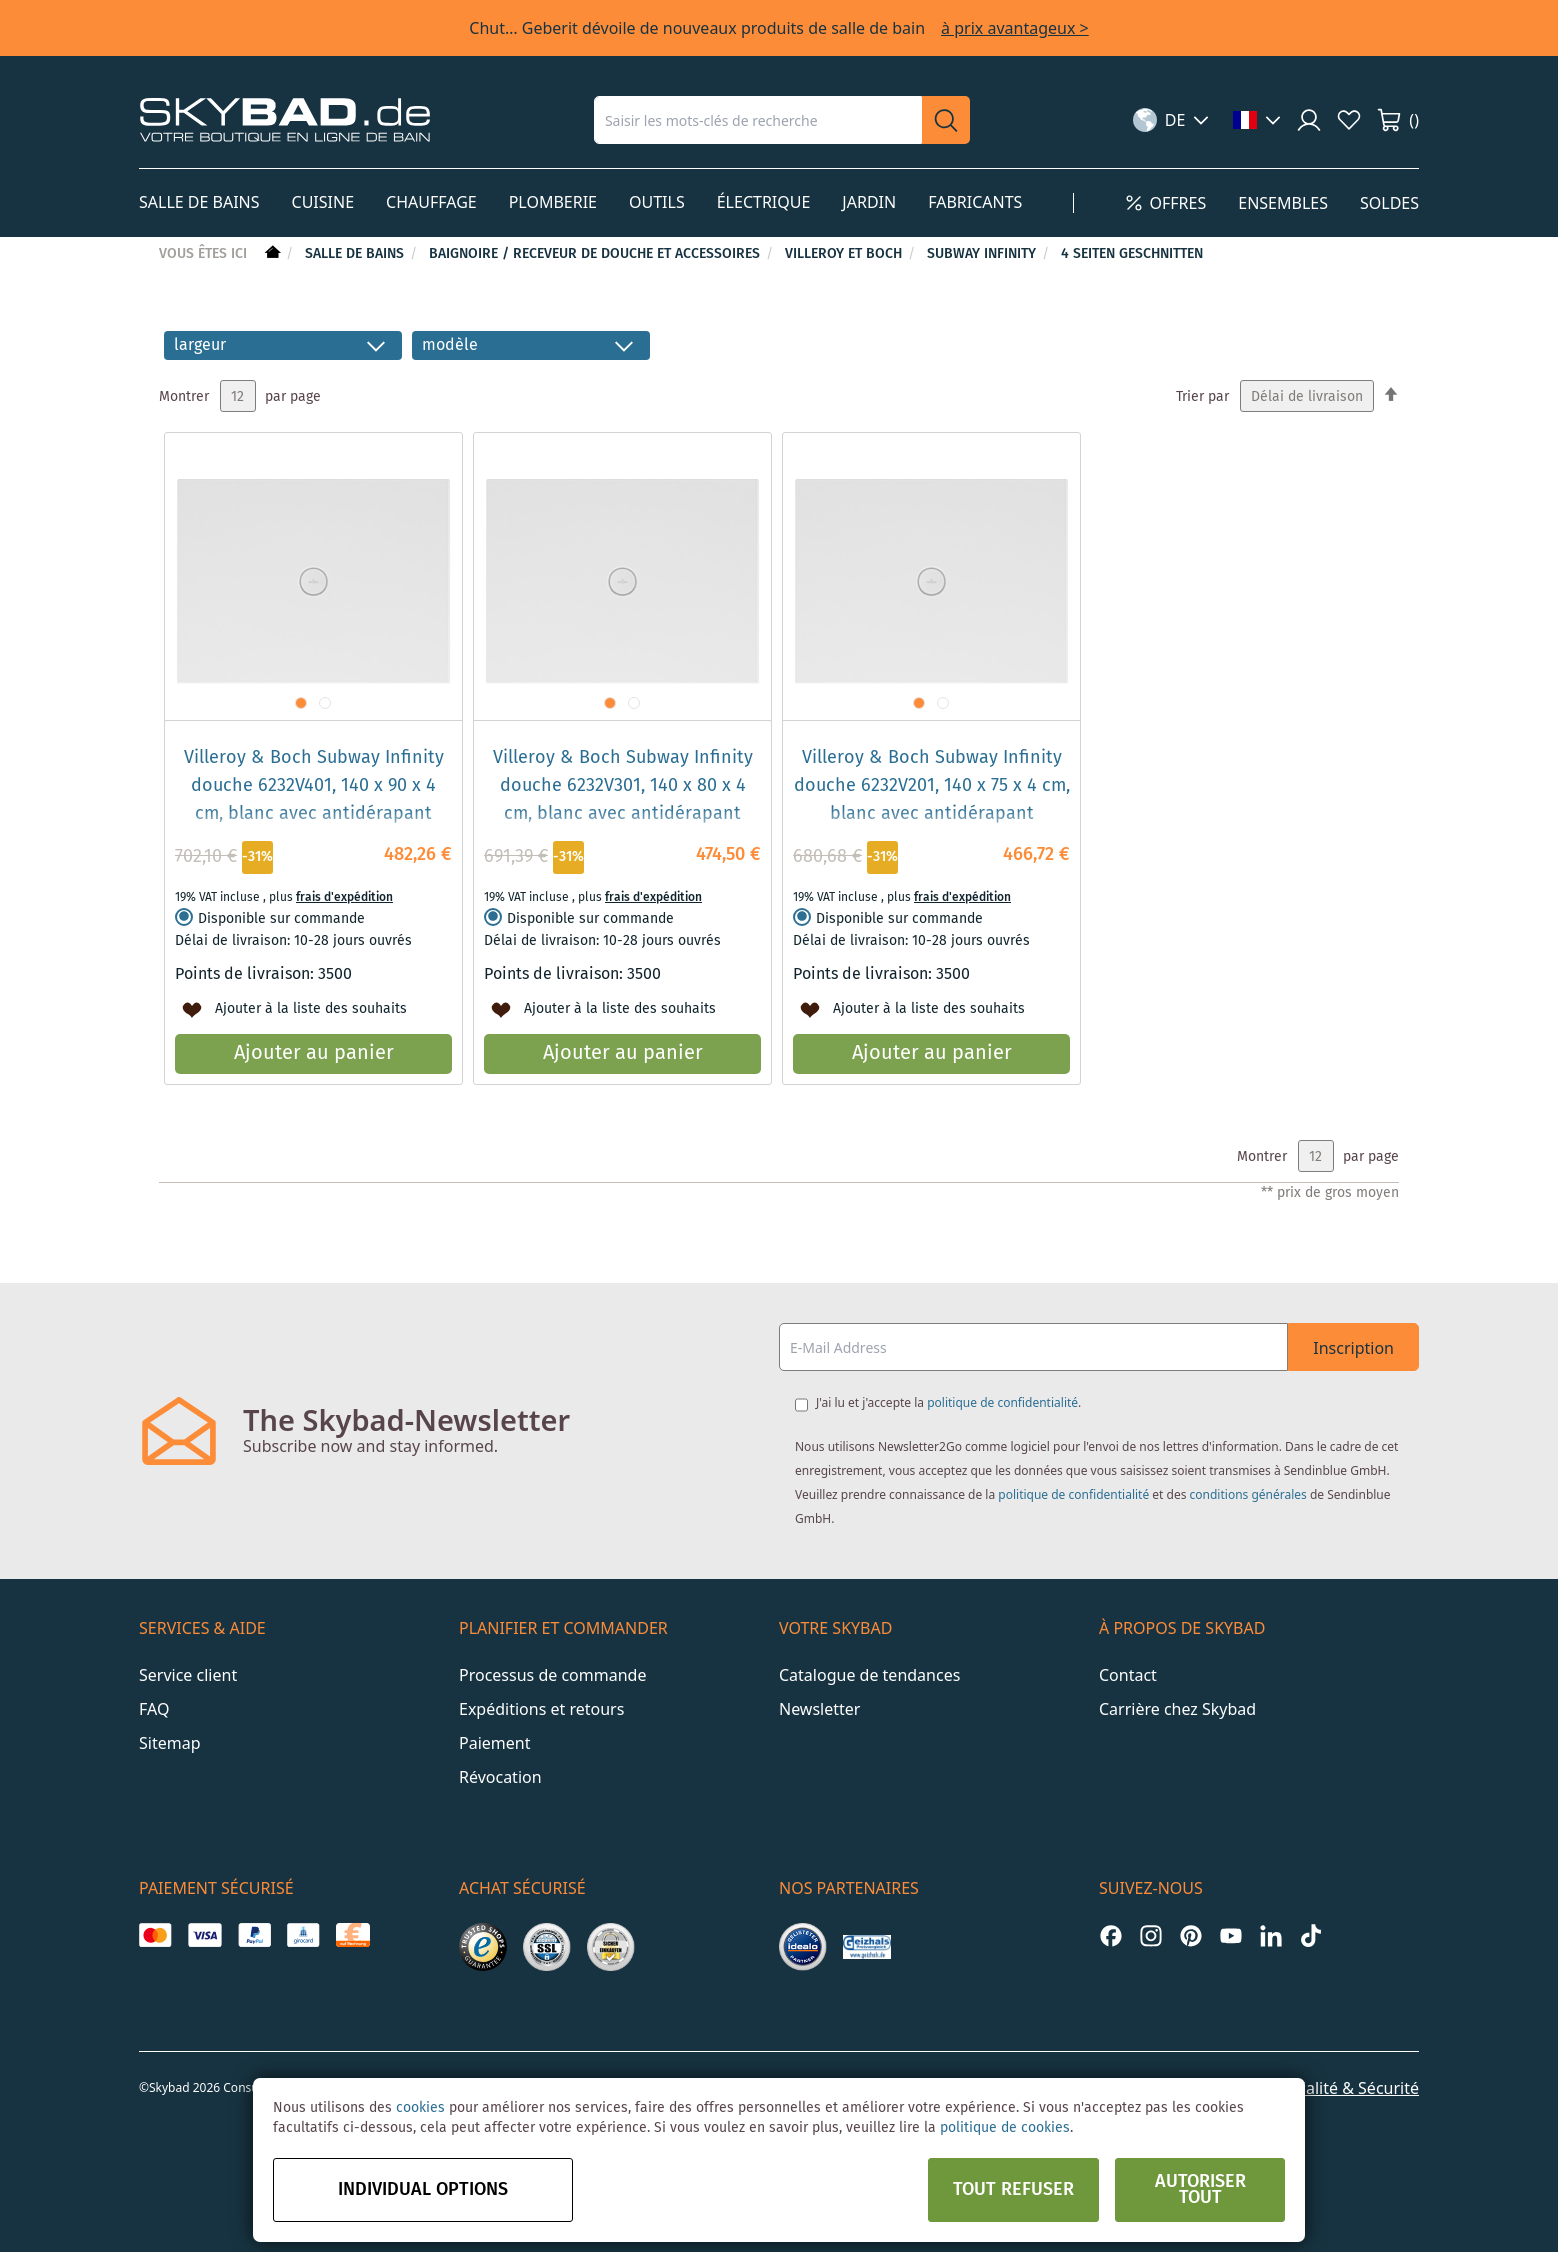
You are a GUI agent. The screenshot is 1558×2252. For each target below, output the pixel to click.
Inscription (1353, 1348)
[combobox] (758, 120)
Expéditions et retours (541, 1709)
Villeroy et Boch (845, 254)
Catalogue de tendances (869, 1675)
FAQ (154, 1709)
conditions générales (1248, 1494)
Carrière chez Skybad (1177, 1709)
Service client (188, 1675)
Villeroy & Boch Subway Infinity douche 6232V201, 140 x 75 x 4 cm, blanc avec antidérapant (932, 786)
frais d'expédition (344, 897)
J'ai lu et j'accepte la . (948, 1402)
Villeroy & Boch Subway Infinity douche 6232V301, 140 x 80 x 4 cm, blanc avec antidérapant (623, 786)
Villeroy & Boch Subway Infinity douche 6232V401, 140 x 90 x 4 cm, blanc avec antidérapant (314, 786)
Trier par (1202, 397)
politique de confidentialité (1002, 1402)
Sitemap (170, 1743)
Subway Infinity (983, 254)
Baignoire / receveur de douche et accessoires (596, 254)
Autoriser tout (1200, 2190)
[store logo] (285, 119)
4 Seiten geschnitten (1132, 254)
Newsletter (819, 1709)
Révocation (500, 1777)
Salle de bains (356, 254)
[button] (1171, 120)
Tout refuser (1013, 2190)
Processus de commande (552, 1675)
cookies (420, 2108)
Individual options (423, 2190)
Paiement (494, 1743)
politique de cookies (1005, 2128)
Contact (1128, 1675)
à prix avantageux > (1015, 28)
